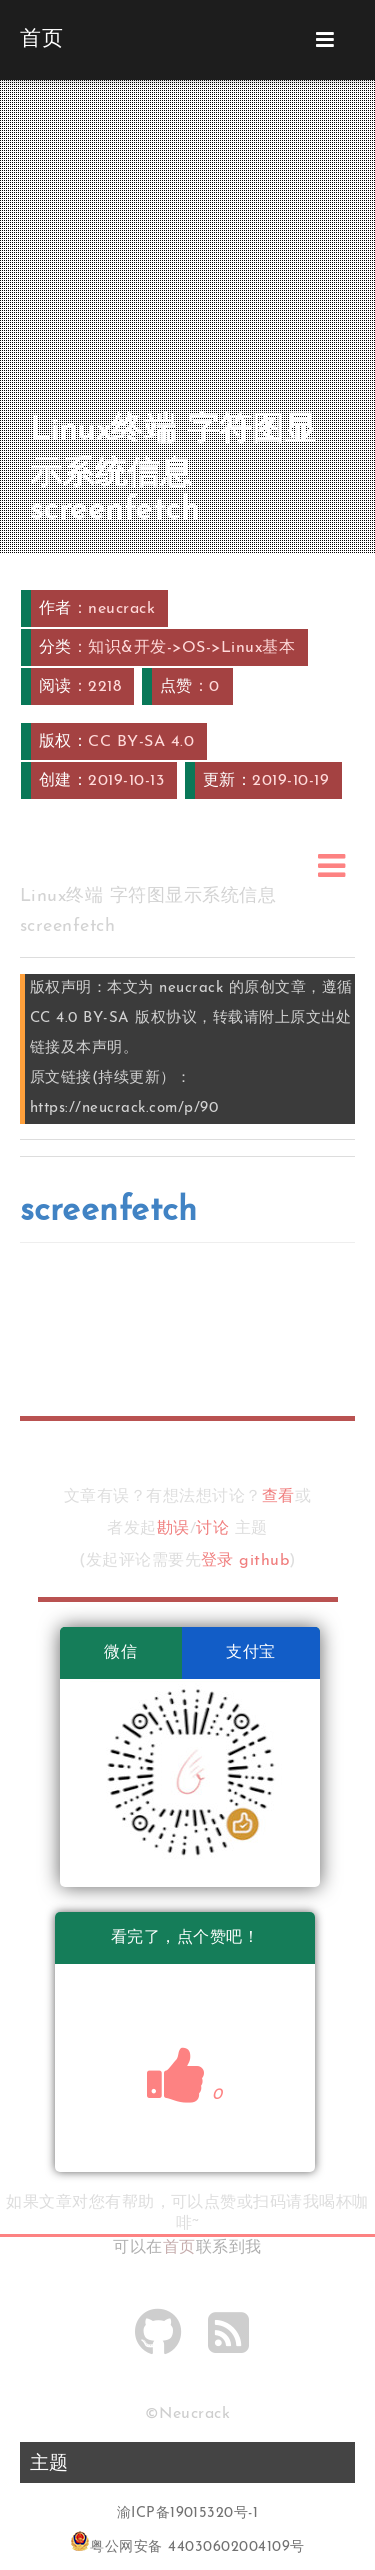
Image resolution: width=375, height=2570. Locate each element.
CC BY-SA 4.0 (141, 742)
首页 (179, 2248)
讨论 (212, 1529)
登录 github (245, 1561)
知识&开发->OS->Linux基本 (191, 648)
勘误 (173, 1529)
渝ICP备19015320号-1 (188, 2513)
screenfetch (108, 1211)
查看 (278, 1497)
